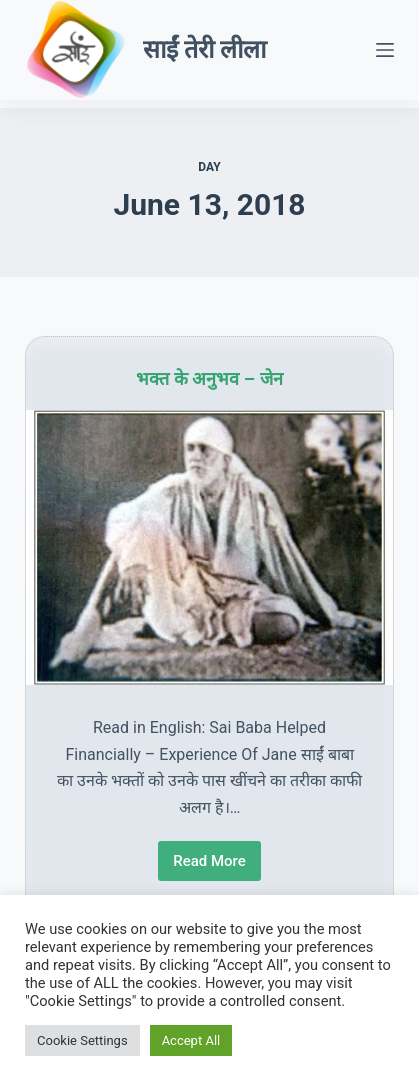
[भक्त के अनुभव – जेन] (209, 548)
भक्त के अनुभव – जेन (209, 379)
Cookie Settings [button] (82, 1040)
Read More (210, 866)
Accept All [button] (191, 1040)
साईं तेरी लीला (204, 49)
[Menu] (385, 50)
